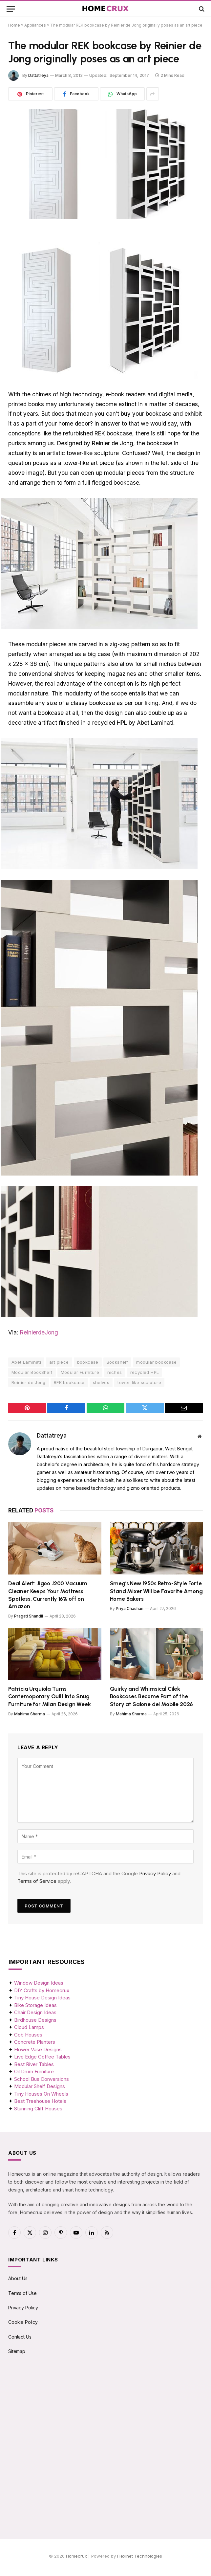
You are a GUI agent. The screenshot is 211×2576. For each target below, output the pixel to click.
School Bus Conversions (41, 2079)
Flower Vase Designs (38, 2049)
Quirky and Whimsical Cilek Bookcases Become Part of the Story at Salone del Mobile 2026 (151, 1696)
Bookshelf (117, 1362)
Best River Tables (34, 2064)
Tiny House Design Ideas (42, 1997)
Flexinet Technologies (139, 2556)
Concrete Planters (34, 2042)
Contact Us (20, 2337)
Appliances (35, 25)
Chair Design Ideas (35, 2012)
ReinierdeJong (39, 1332)
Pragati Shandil (28, 1616)
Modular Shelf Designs (39, 2086)
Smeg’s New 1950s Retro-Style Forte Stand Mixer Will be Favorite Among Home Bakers (156, 1591)
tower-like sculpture (139, 1382)
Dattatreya (38, 75)
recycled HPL (144, 1372)
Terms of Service (36, 1881)
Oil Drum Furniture (34, 2071)
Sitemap (16, 2351)
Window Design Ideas (38, 1983)
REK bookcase (69, 1382)
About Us (18, 2278)
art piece (59, 1362)
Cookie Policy (23, 2322)
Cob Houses (28, 2035)
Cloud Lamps (29, 2027)
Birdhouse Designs (35, 2020)
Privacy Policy (155, 1873)
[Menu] (11, 9)
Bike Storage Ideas (35, 2005)
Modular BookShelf (32, 1372)
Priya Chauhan (129, 1608)
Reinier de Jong (28, 1382)
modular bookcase (156, 1362)
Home (14, 25)
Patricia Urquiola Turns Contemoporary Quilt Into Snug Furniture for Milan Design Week (49, 1696)
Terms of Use (22, 2293)
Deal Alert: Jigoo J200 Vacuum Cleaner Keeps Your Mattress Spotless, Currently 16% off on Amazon (47, 1594)
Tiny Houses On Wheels (41, 2094)
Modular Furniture (80, 1372)
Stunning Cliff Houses (38, 2108)
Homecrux (76, 2556)
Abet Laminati (26, 1362)
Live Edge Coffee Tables (42, 2057)
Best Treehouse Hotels (40, 2101)
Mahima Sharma (29, 1713)
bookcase (87, 1362)
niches (114, 1372)
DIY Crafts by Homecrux (41, 1990)
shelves (101, 1382)
